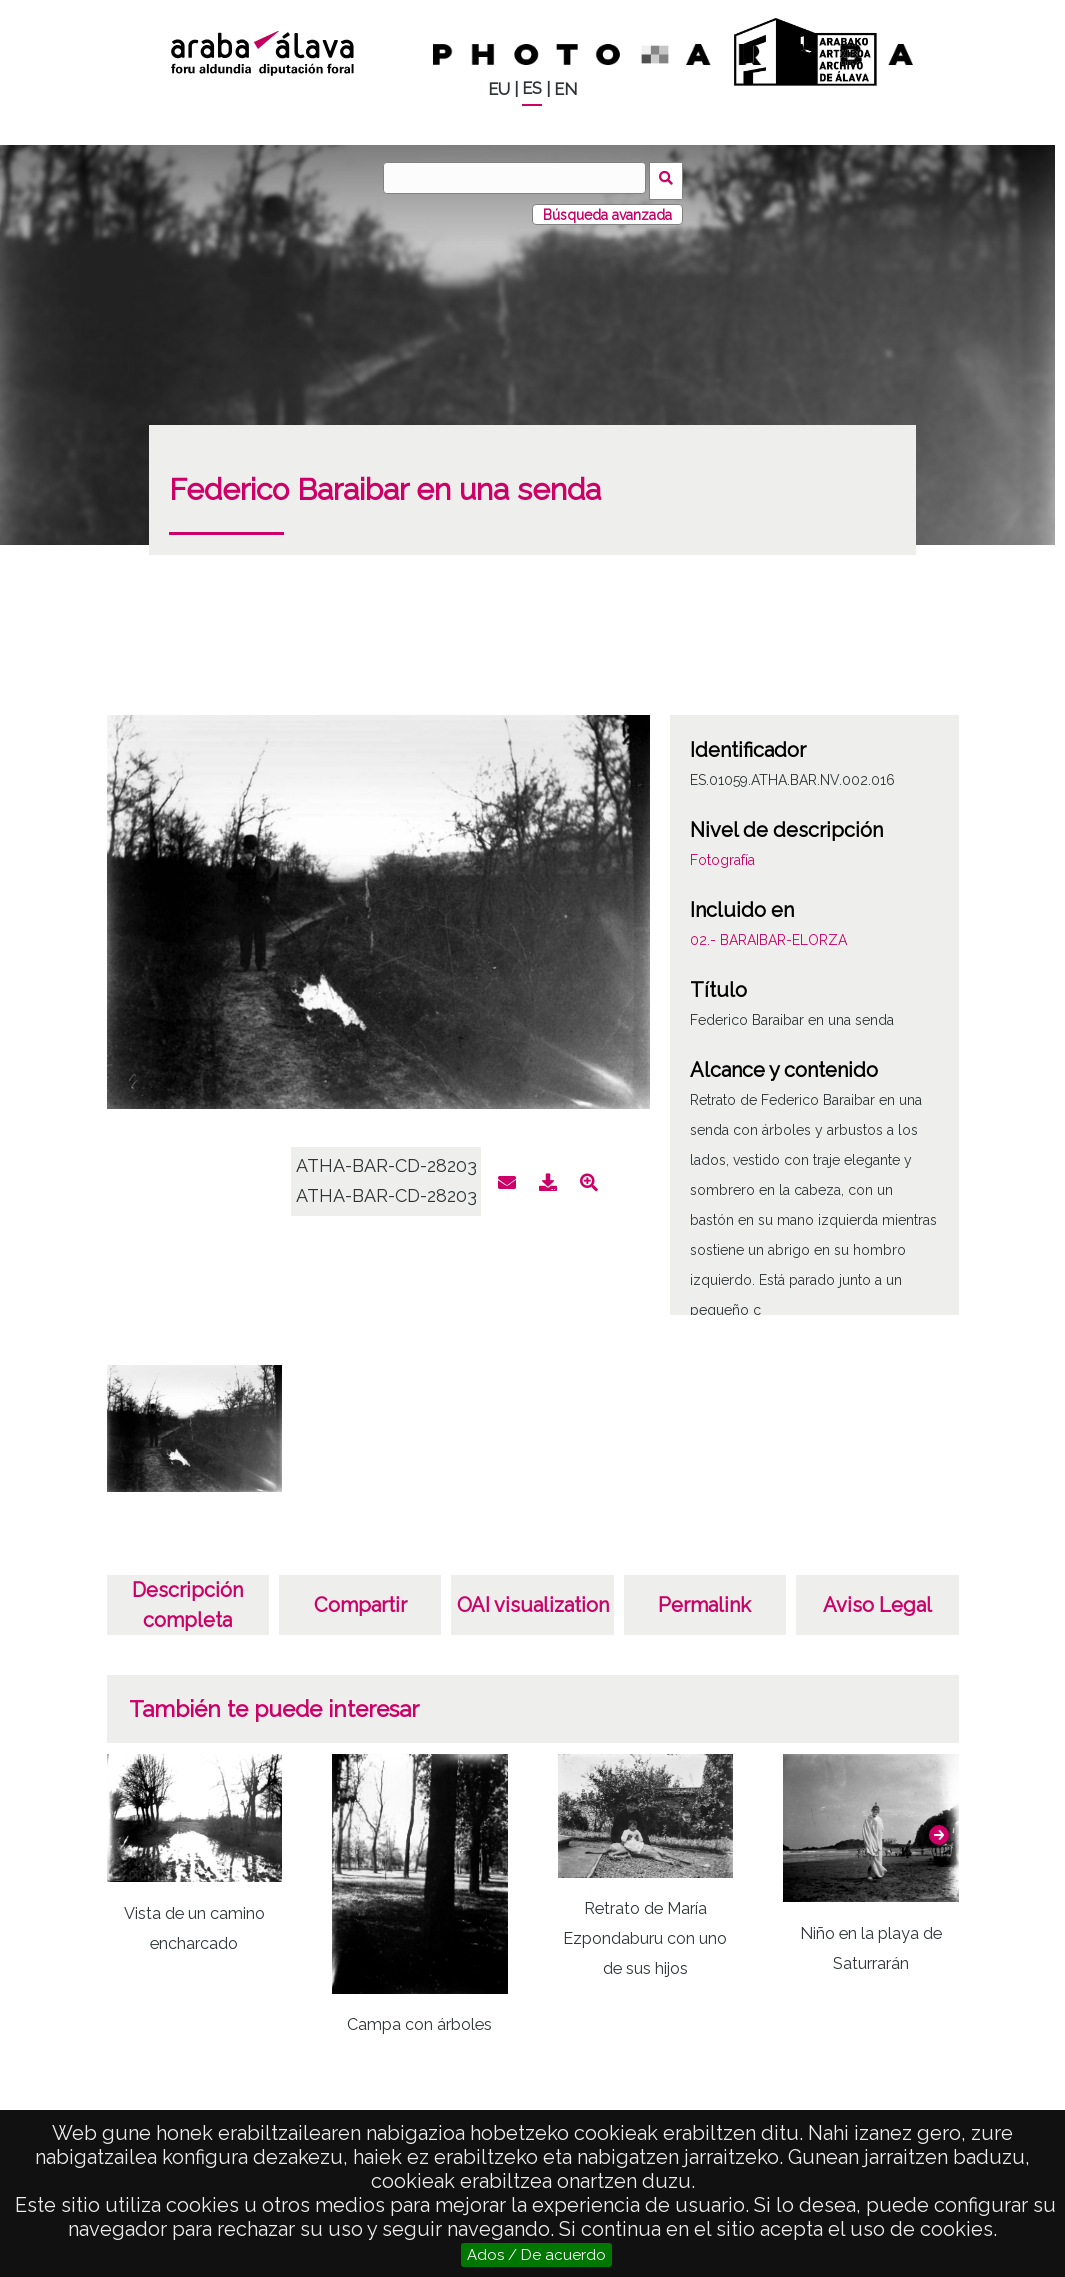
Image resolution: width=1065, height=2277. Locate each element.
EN (565, 89)
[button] (939, 1829)
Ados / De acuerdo (536, 2255)
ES (532, 88)
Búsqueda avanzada (607, 209)
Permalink (704, 1600)
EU (499, 89)
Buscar (669, 177)
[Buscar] (518, 178)
